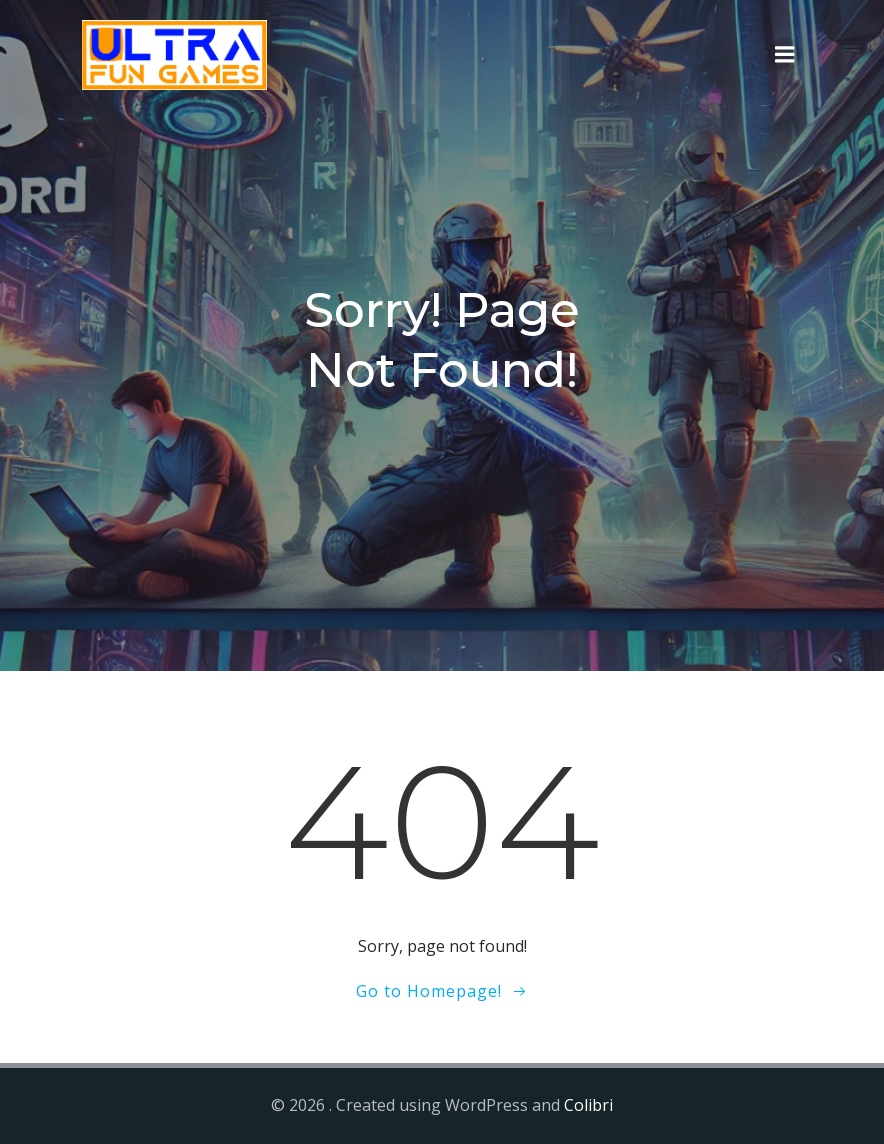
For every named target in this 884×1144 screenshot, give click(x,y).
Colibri (588, 1105)
